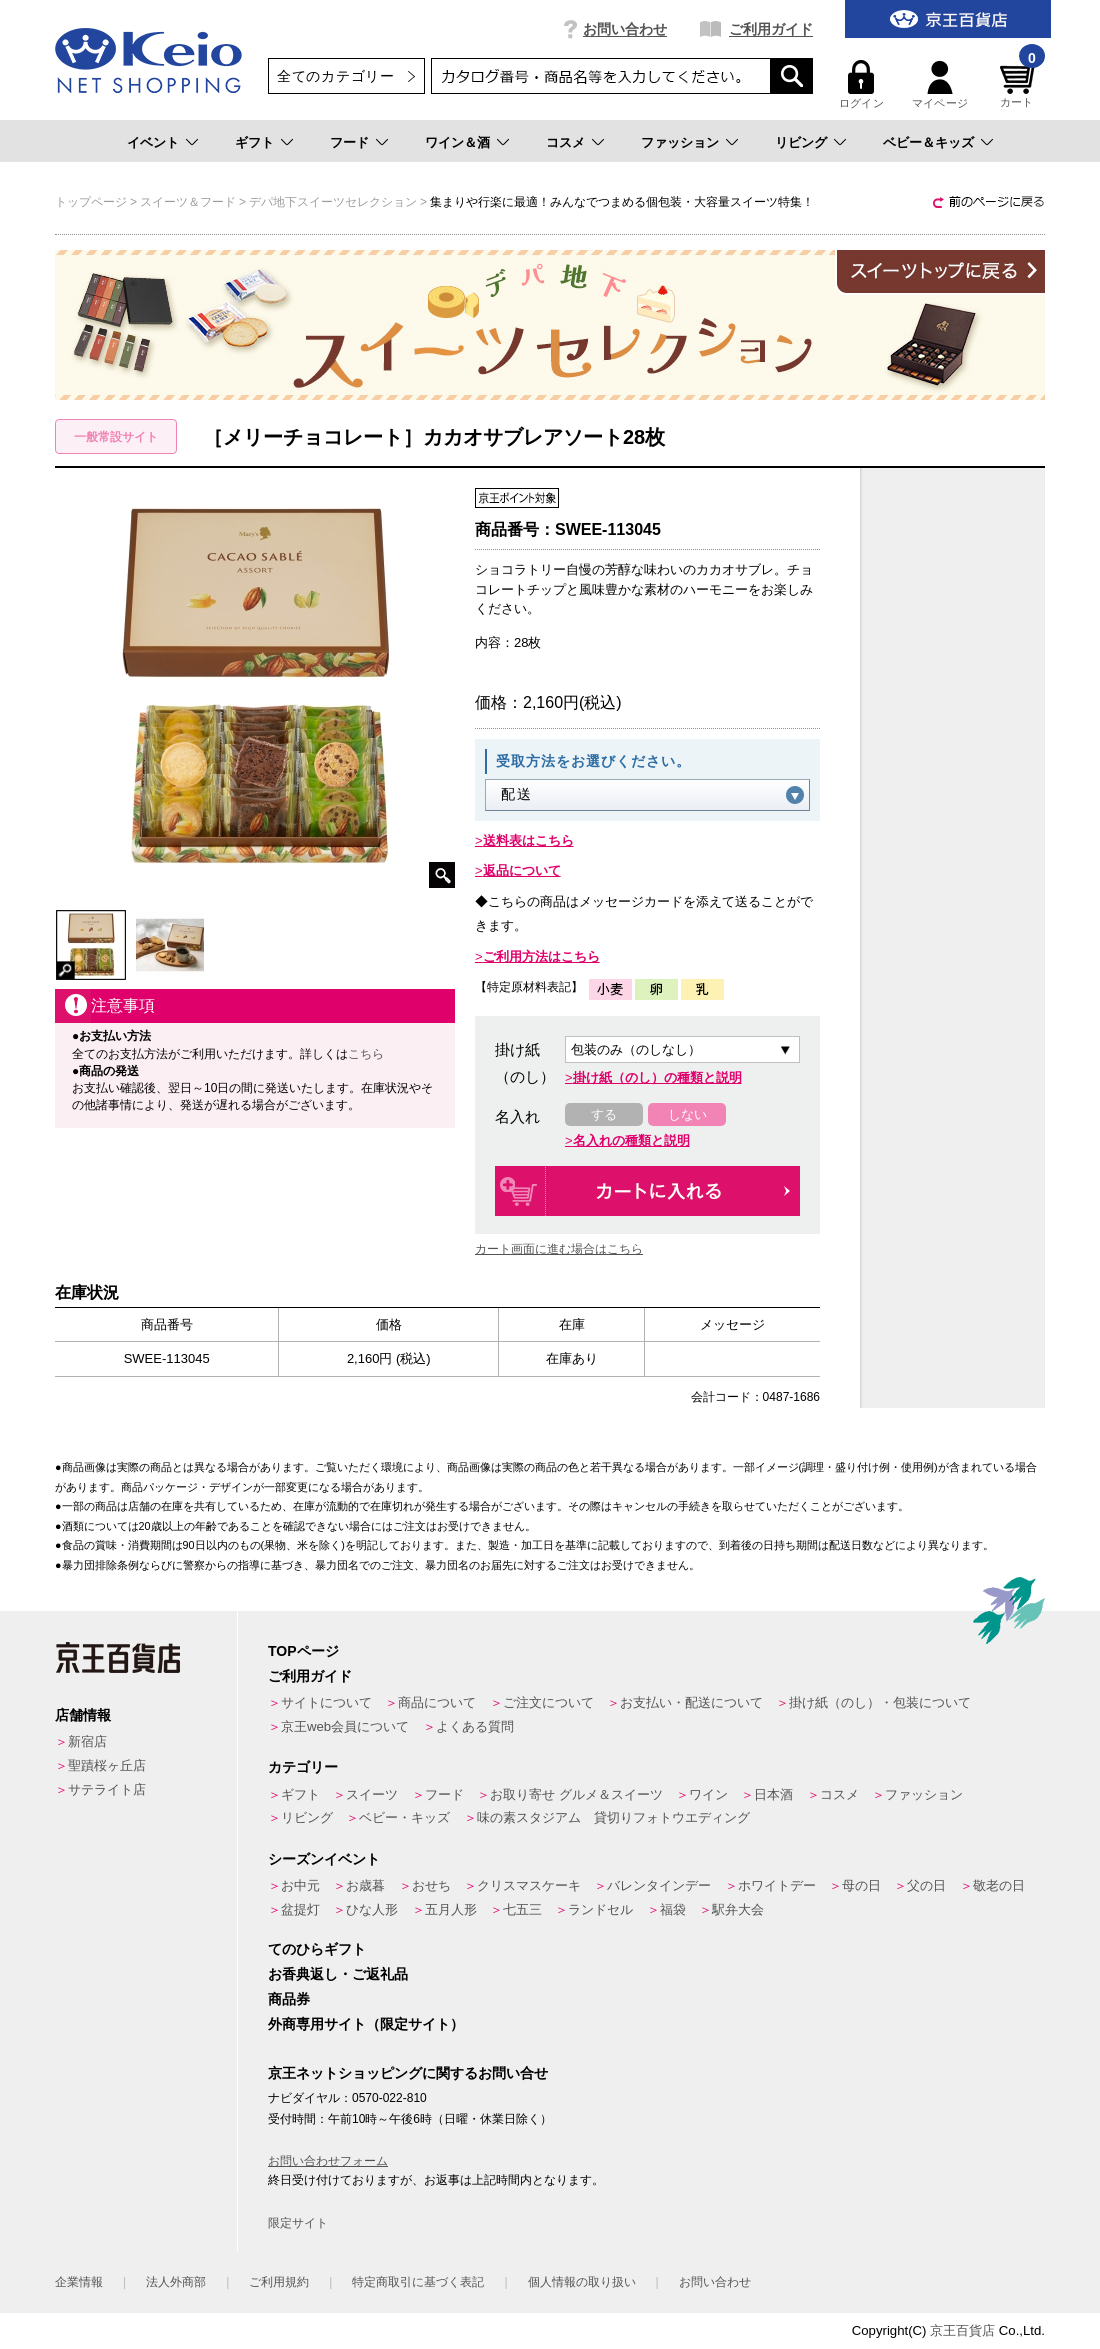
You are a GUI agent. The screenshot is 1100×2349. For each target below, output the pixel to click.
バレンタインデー (659, 1885)
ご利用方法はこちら (541, 956)
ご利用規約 (279, 2282)
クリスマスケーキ (529, 1885)
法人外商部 (176, 2282)
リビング (801, 142)
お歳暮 (365, 1885)
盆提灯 (300, 1909)
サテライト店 (107, 1789)
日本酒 (773, 1794)
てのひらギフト (317, 1949)
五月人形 (451, 1909)
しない (687, 1114)
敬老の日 (999, 1885)
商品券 (289, 1999)
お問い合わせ (625, 29)
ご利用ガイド (771, 29)
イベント (153, 142)
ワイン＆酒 (457, 142)
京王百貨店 (962, 2330)
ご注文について (548, 1702)
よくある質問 (475, 1726)
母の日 (861, 1885)
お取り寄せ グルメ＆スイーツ (576, 1794)
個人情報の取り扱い (582, 2282)
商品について (437, 1702)
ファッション (680, 142)
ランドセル (600, 1909)
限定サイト (298, 2223)
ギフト (254, 142)
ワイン (708, 1794)
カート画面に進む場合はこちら (559, 1249)
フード (349, 142)
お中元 (300, 1885)
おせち (431, 1885)
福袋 (673, 1909)
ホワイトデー (777, 1885)
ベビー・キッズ (404, 1817)
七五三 (522, 1909)
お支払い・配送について (691, 1702)
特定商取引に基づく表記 (418, 2282)
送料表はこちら (528, 840)
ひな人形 (372, 1909)
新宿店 (87, 1741)
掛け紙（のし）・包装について (880, 1702)
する (604, 1114)
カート (1020, 84)
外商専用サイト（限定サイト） (366, 2024)
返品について (522, 870)
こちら (366, 1054)
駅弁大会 (738, 1909)
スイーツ (372, 1794)
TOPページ (303, 1651)
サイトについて (326, 1702)
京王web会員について (345, 1726)
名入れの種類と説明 (631, 1140)
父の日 (926, 1885)
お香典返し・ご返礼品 (338, 1974)
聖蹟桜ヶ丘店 (107, 1765)
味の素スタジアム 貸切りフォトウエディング (613, 1817)
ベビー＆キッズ (928, 142)
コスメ (565, 142)
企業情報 (79, 2282)
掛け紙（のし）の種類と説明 (657, 1077)
